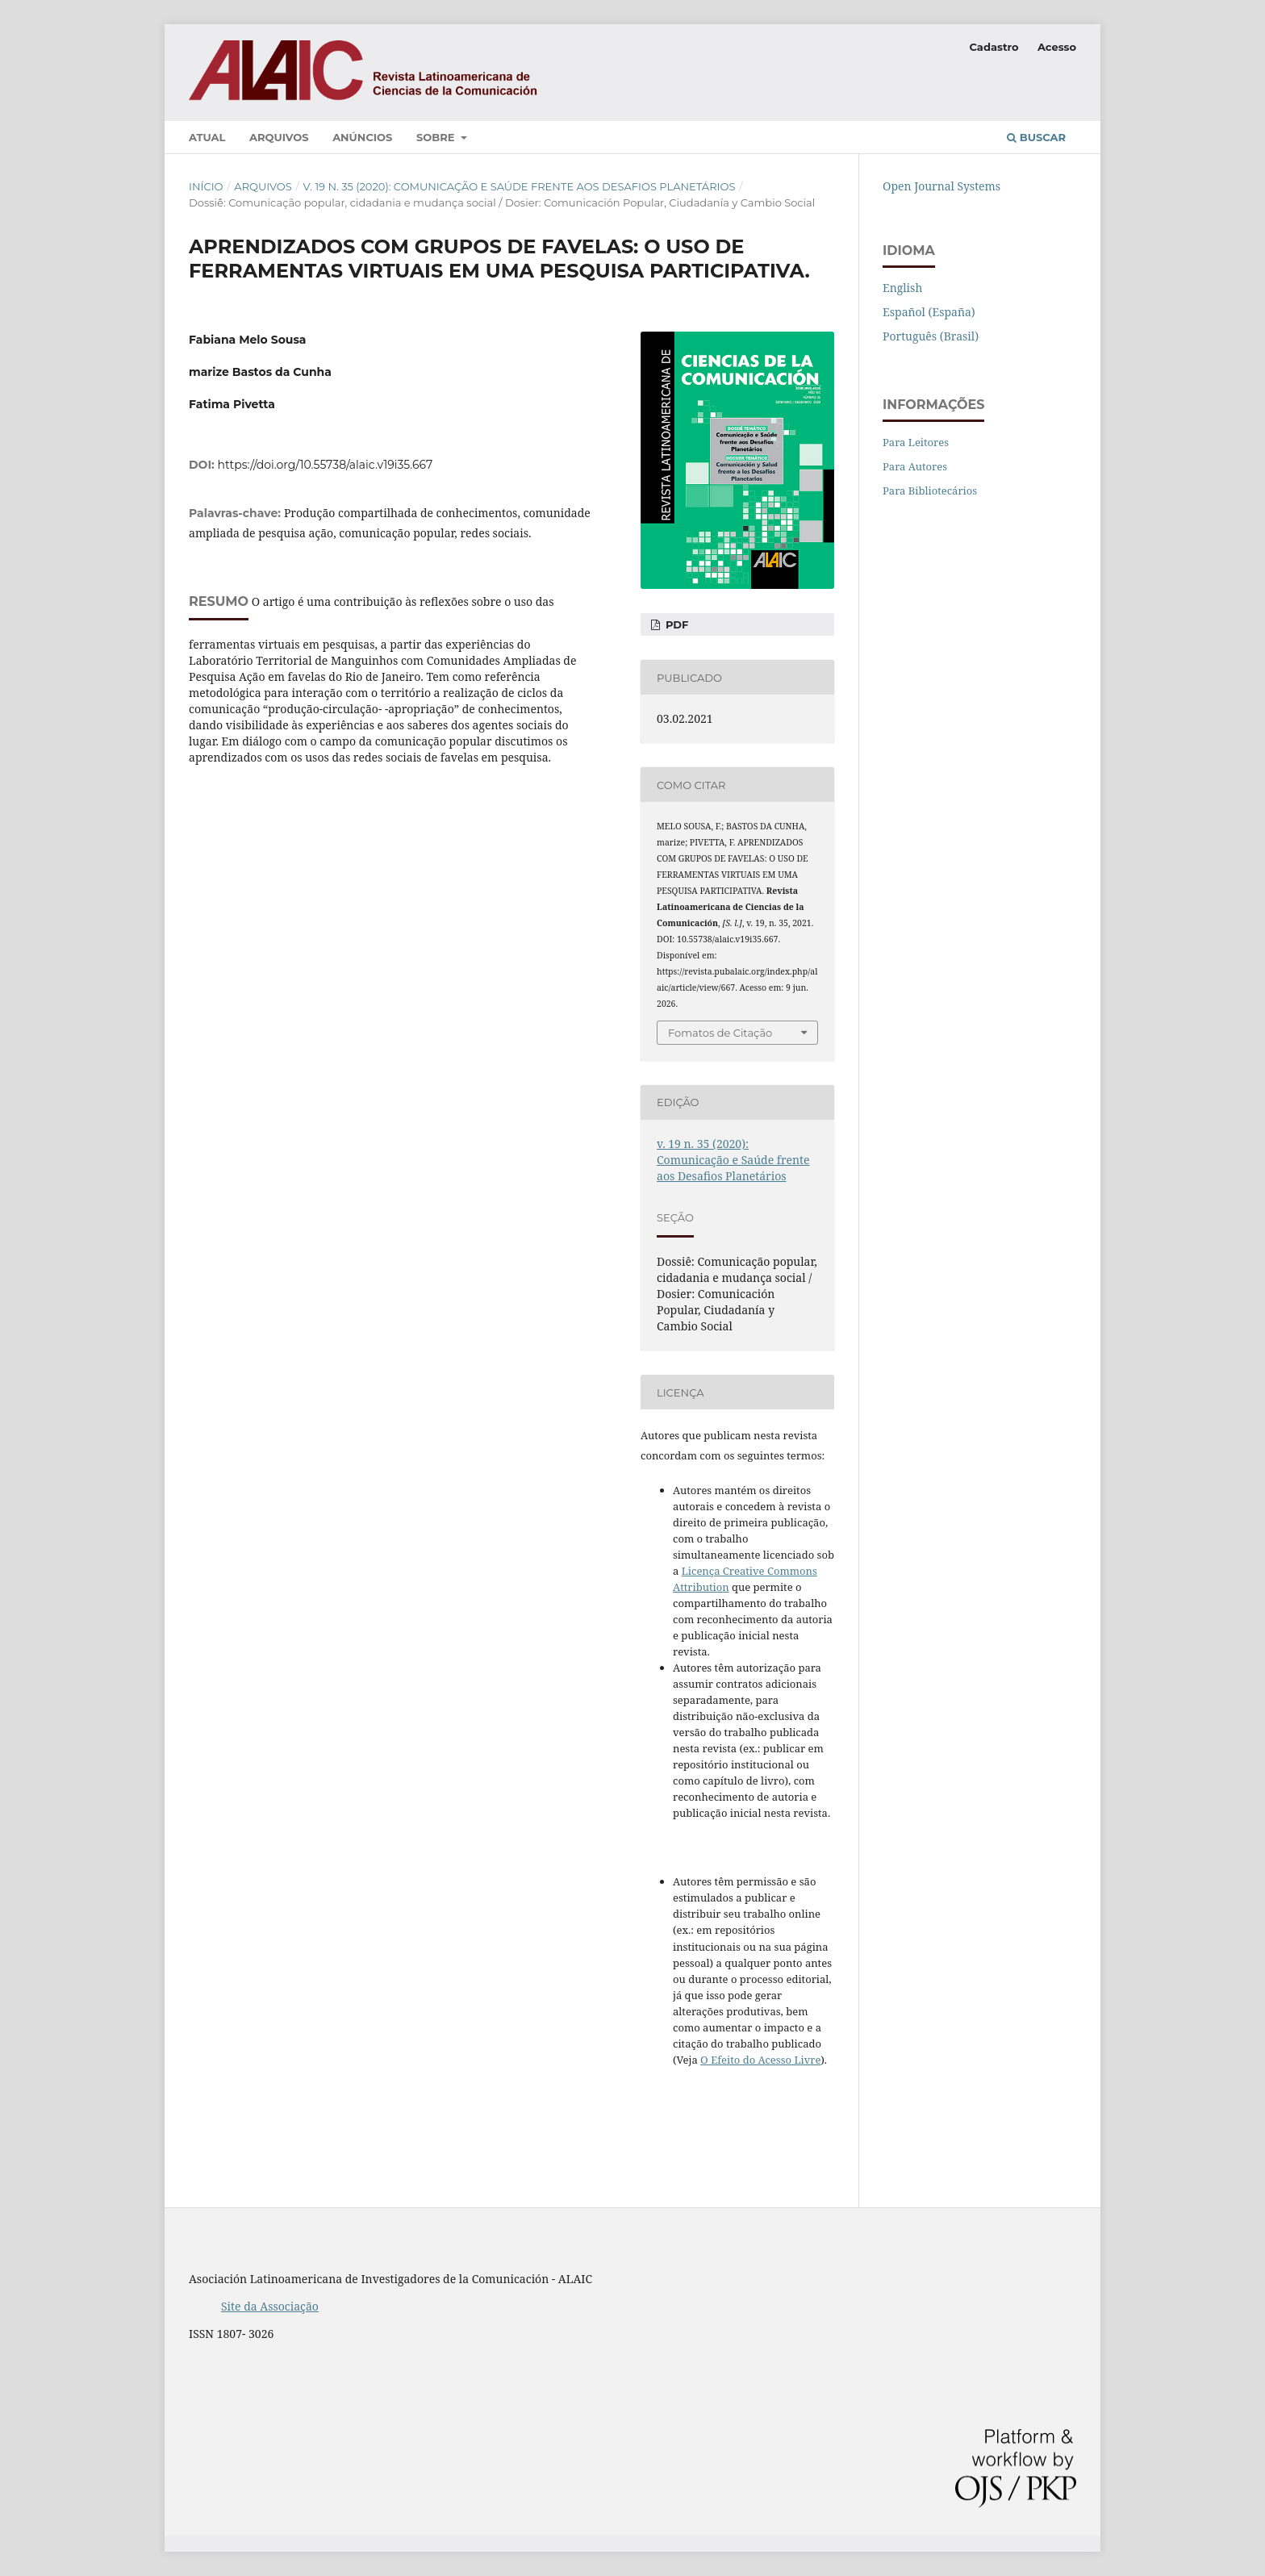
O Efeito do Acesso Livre (760, 2059)
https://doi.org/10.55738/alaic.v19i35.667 (325, 464)
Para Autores (915, 466)
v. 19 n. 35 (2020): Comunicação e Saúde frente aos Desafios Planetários (519, 186)
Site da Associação (270, 2306)
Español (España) (929, 311)
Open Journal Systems (941, 186)
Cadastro (993, 46)
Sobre (436, 137)
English (902, 287)
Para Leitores (916, 442)
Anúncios (362, 137)
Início (206, 186)
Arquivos (279, 137)
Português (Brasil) (931, 336)
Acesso (1056, 46)
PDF (675, 624)
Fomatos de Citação (720, 1032)
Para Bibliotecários (930, 490)
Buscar (1036, 137)
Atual (207, 137)
